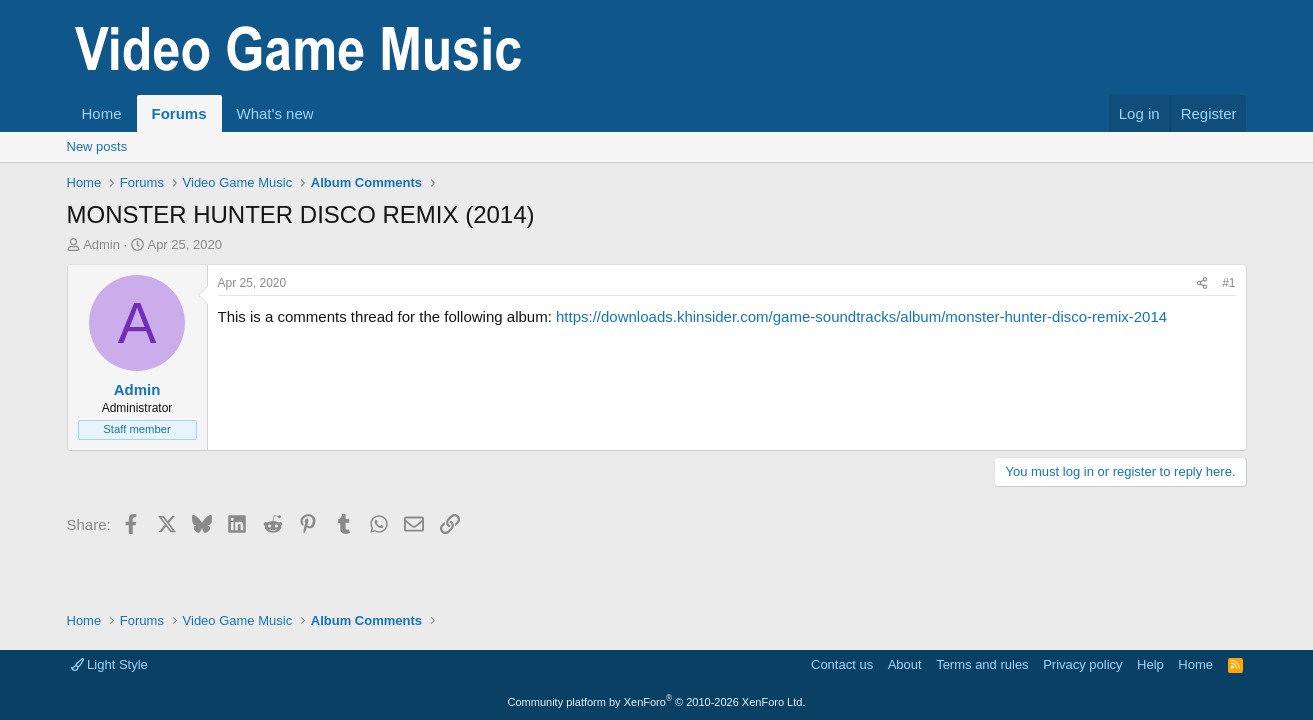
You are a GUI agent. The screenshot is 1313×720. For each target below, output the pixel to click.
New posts (97, 146)
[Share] (1202, 283)
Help (1150, 664)
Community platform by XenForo (657, 702)
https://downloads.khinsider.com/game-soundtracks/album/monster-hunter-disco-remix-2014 (861, 316)
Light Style (109, 664)
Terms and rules (982, 664)
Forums (179, 113)
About (905, 664)
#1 (1228, 283)
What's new (275, 113)
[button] (329, 113)
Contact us (842, 664)
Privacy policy (1082, 664)
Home (102, 113)
